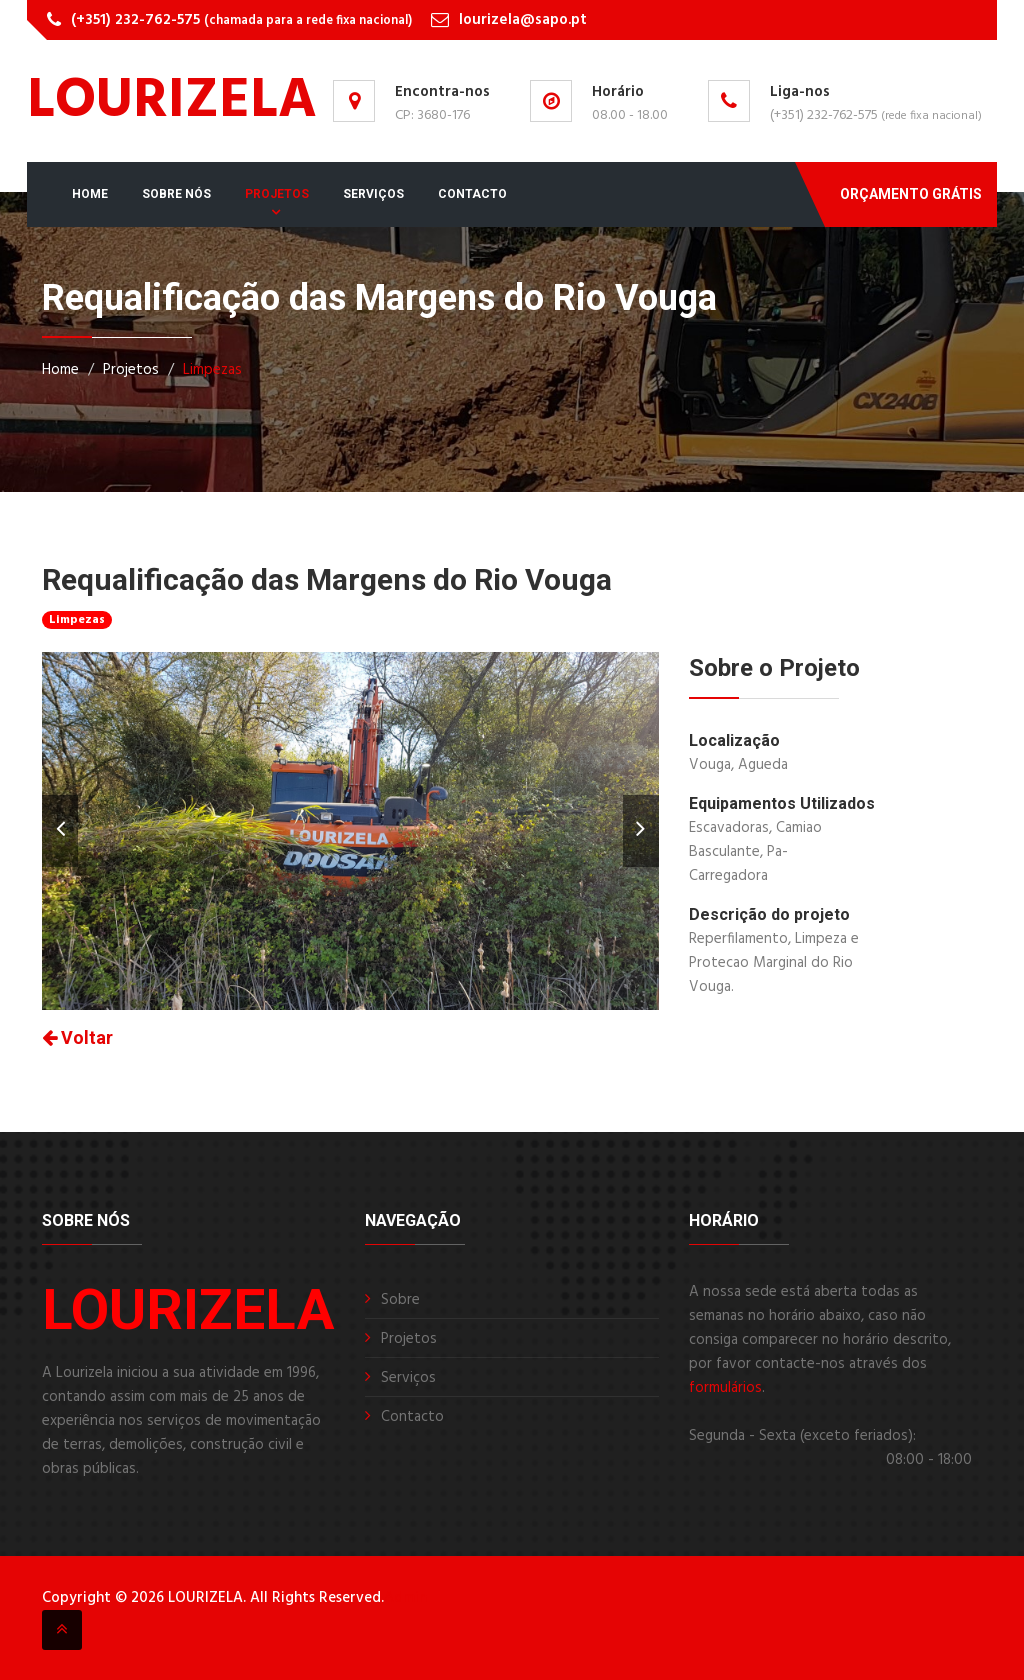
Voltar (77, 1037)
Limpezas (212, 370)
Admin (405, 1598)
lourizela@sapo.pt (523, 20)
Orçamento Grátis (911, 194)
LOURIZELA (172, 102)
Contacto (472, 194)
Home (90, 194)
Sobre (400, 1300)
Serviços (373, 194)
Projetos (277, 194)
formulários (725, 1388)
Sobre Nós (176, 194)
